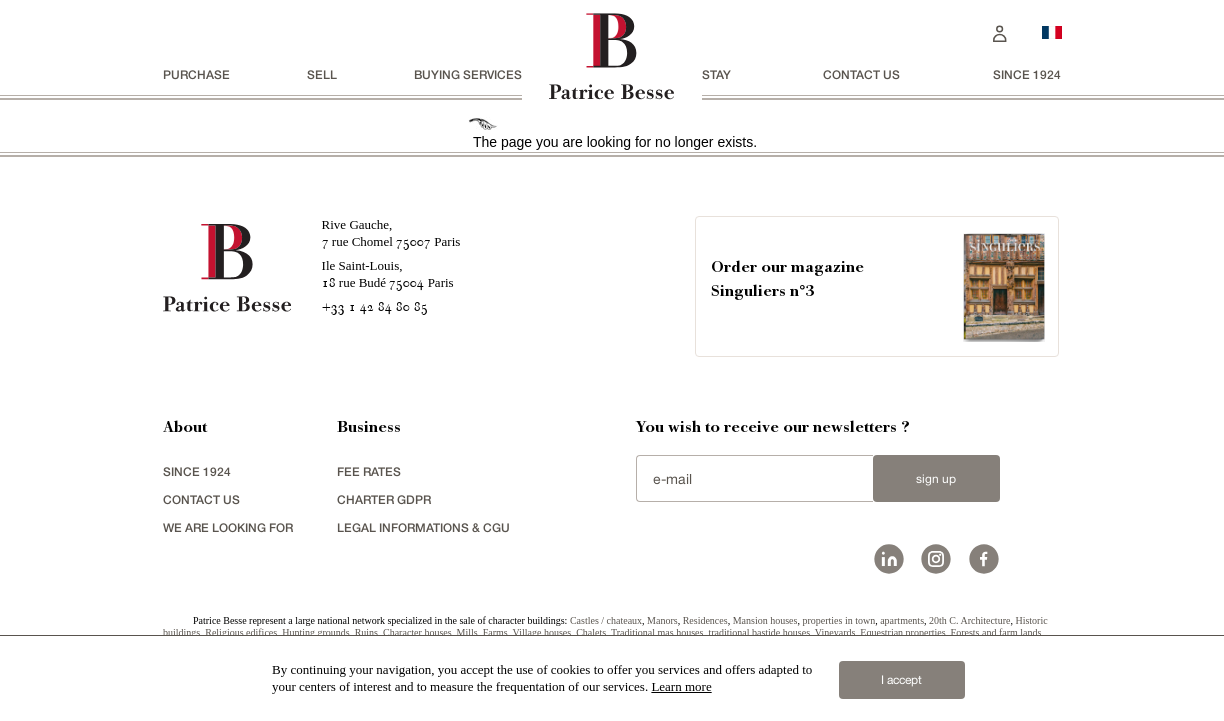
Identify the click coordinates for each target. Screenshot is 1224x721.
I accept (901, 680)
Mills (467, 632)
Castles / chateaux (606, 620)
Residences (705, 620)
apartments (902, 620)
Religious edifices (241, 632)
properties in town (838, 620)
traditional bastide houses (759, 632)
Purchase (196, 74)
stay (716, 74)
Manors (662, 620)
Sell (322, 74)
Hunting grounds (316, 632)
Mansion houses (765, 620)
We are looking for (228, 527)
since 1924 (1027, 74)
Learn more (681, 686)
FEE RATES (369, 471)
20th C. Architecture (969, 620)
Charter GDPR (384, 499)
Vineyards (835, 632)
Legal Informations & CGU (423, 527)
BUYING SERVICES (468, 74)
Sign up (936, 479)
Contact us (861, 74)
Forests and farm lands (996, 632)
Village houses (542, 632)
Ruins (366, 632)
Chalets (591, 632)
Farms (495, 632)
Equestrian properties (902, 632)
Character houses (417, 632)
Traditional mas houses (657, 632)
